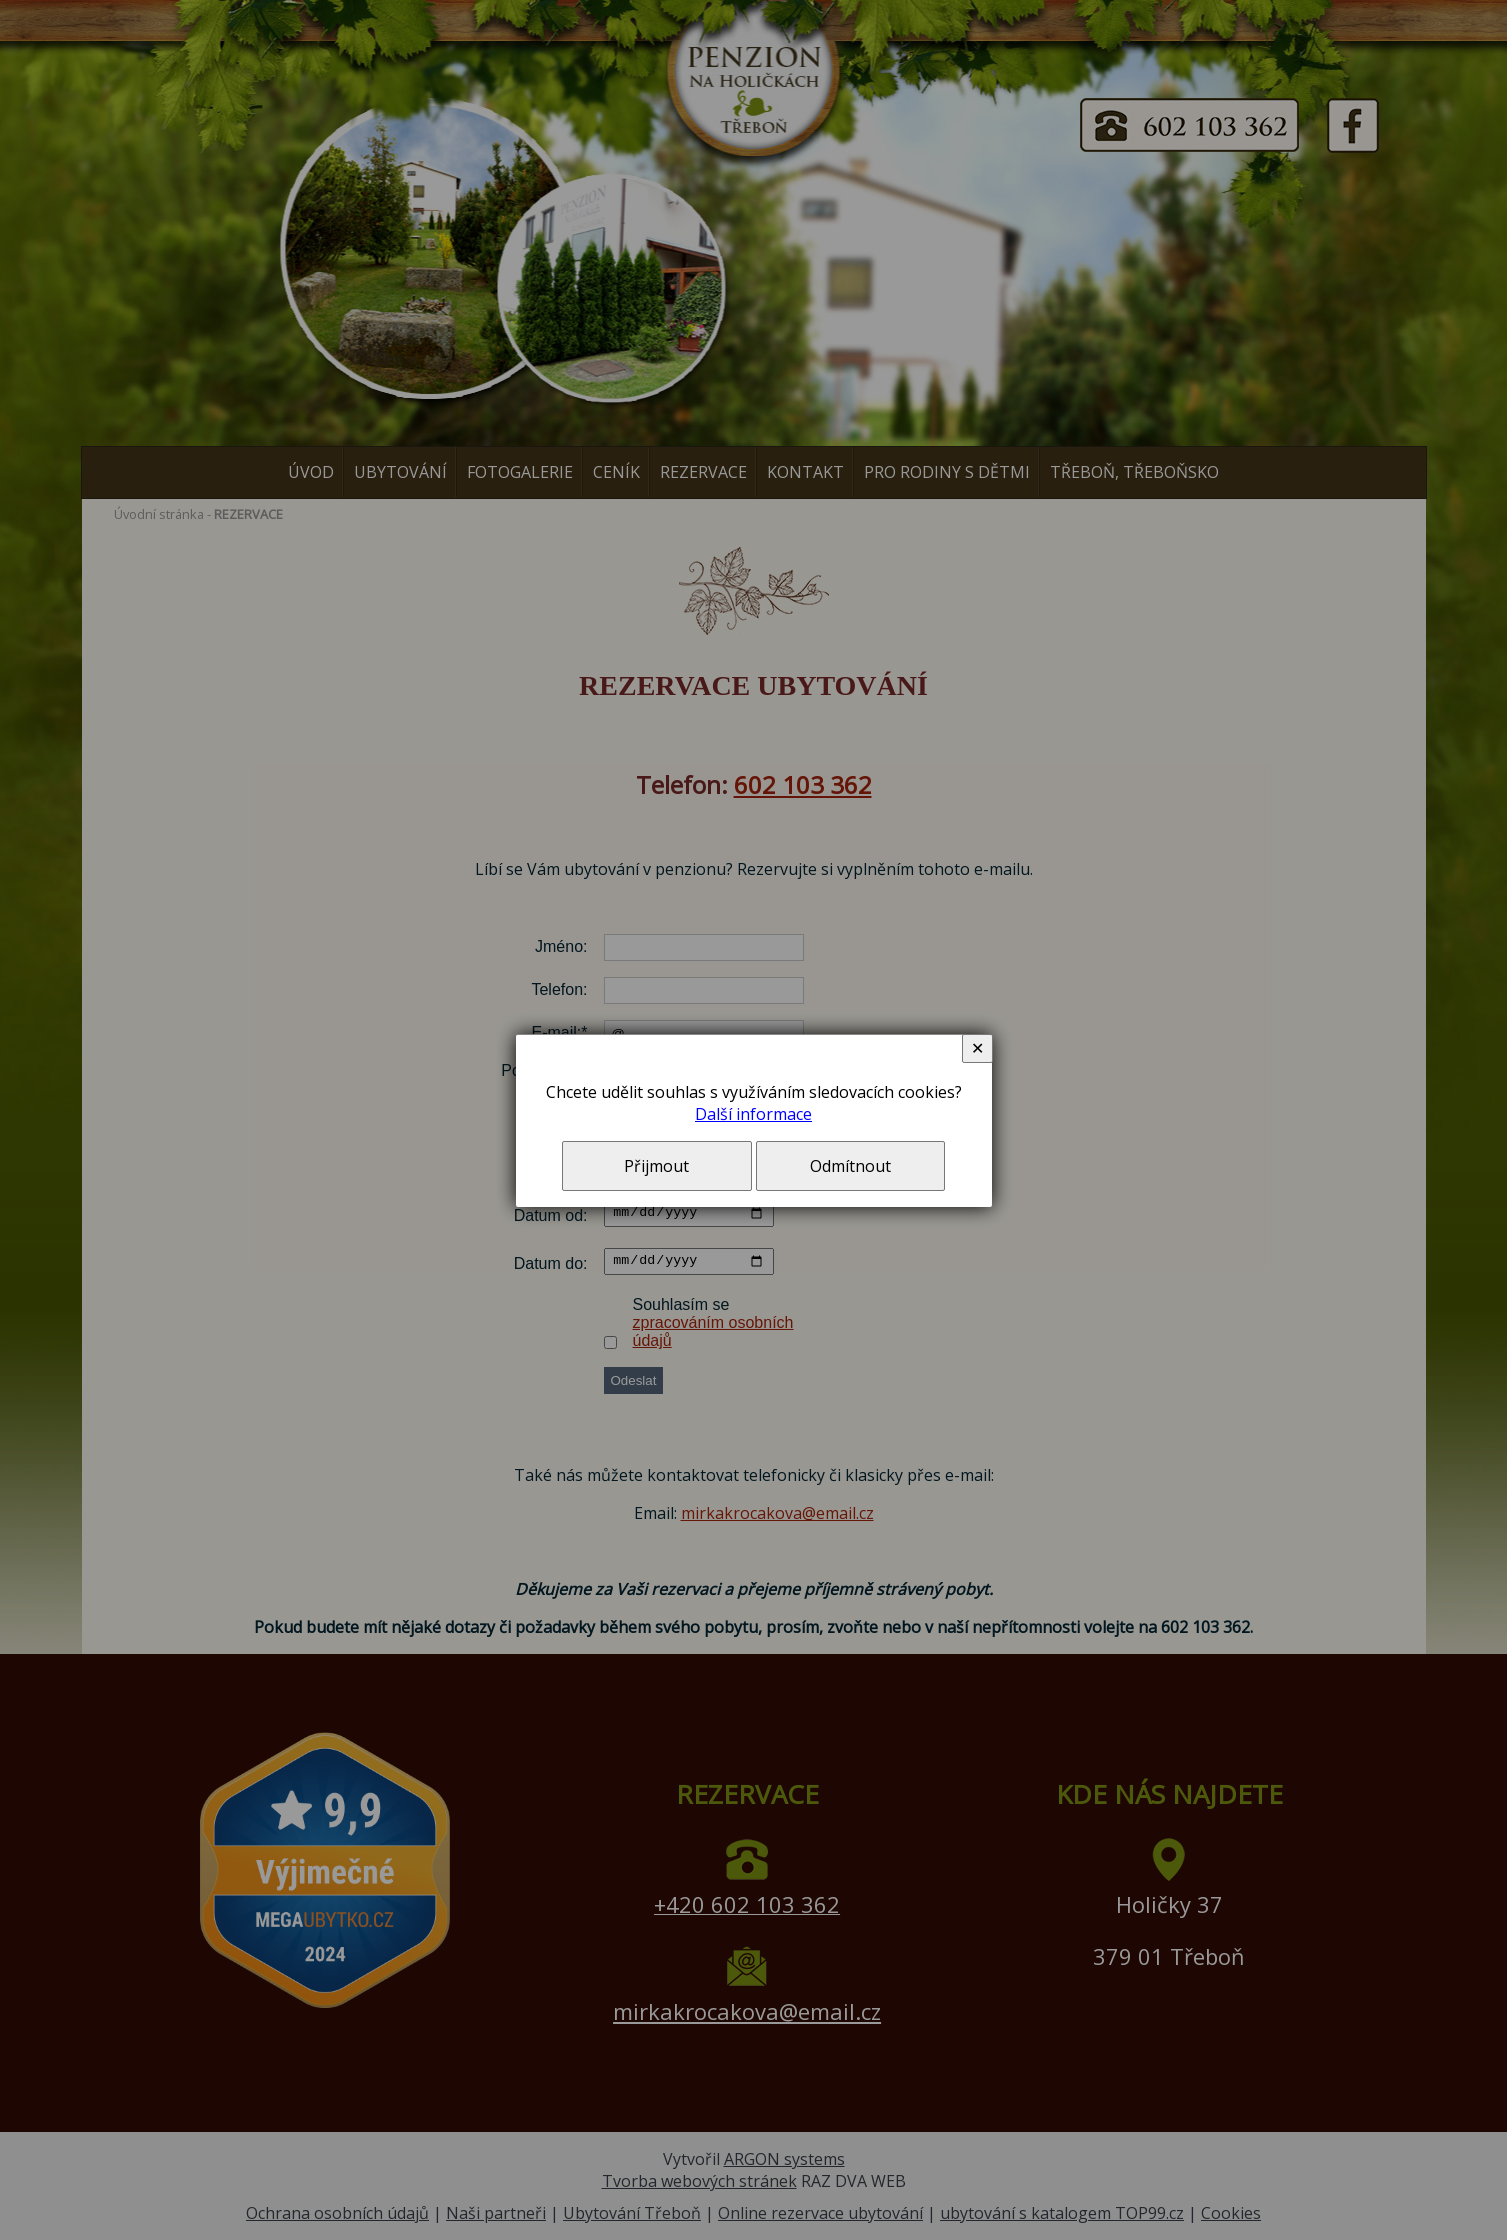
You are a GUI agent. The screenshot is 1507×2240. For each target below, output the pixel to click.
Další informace (753, 1114)
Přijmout (656, 1166)
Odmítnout (850, 1166)
